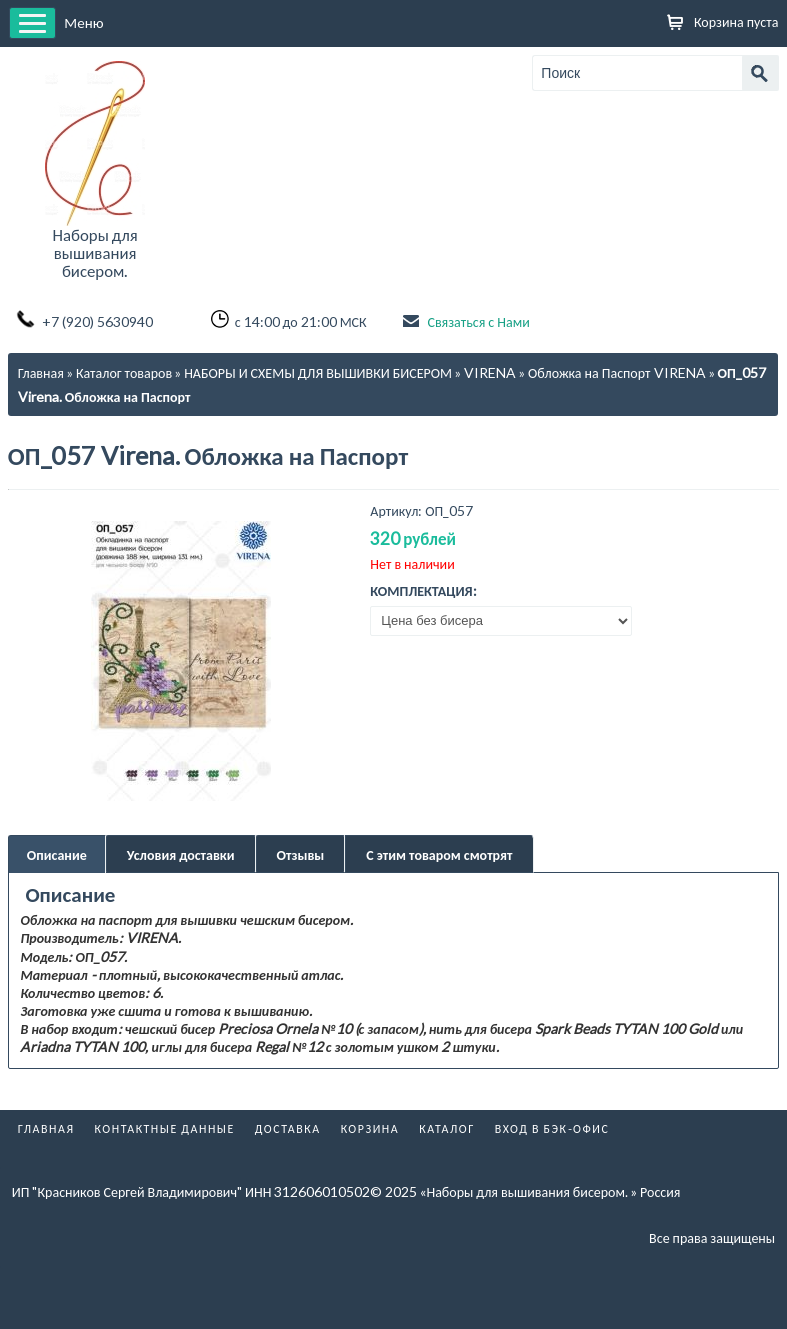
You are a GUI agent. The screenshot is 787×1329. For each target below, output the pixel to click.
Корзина (370, 1128)
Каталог (447, 1128)
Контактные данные (165, 1128)
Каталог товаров (124, 372)
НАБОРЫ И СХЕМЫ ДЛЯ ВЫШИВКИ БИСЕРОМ (318, 372)
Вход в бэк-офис (552, 1128)
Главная (41, 372)
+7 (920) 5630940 (97, 321)
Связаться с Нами (478, 321)
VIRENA (490, 372)
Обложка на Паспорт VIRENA (616, 372)
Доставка (288, 1128)
